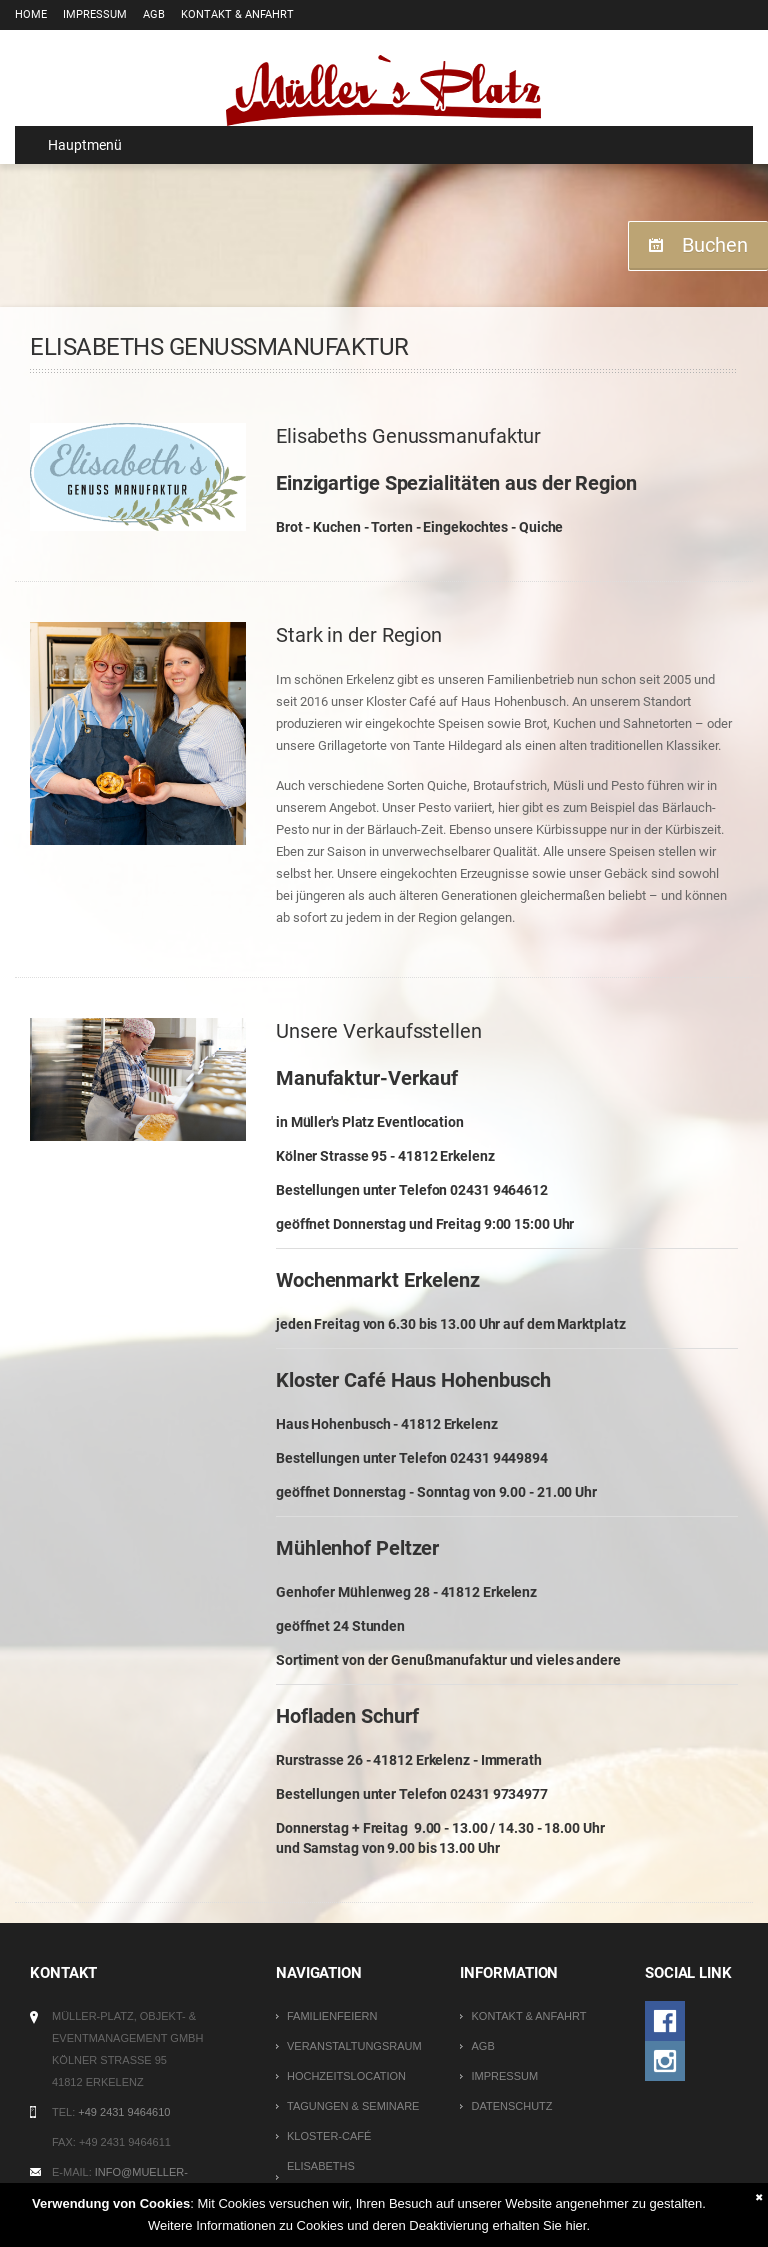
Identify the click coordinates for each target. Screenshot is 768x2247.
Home (31, 14)
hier (575, 2225)
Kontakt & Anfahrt (237, 14)
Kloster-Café (329, 2136)
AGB (154, 14)
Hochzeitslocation (346, 2076)
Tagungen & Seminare (353, 2106)
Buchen (715, 245)
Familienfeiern (332, 2016)
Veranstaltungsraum (354, 2046)
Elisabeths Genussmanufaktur (348, 2177)
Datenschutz (511, 2106)
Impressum (95, 14)
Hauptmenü (76, 145)
